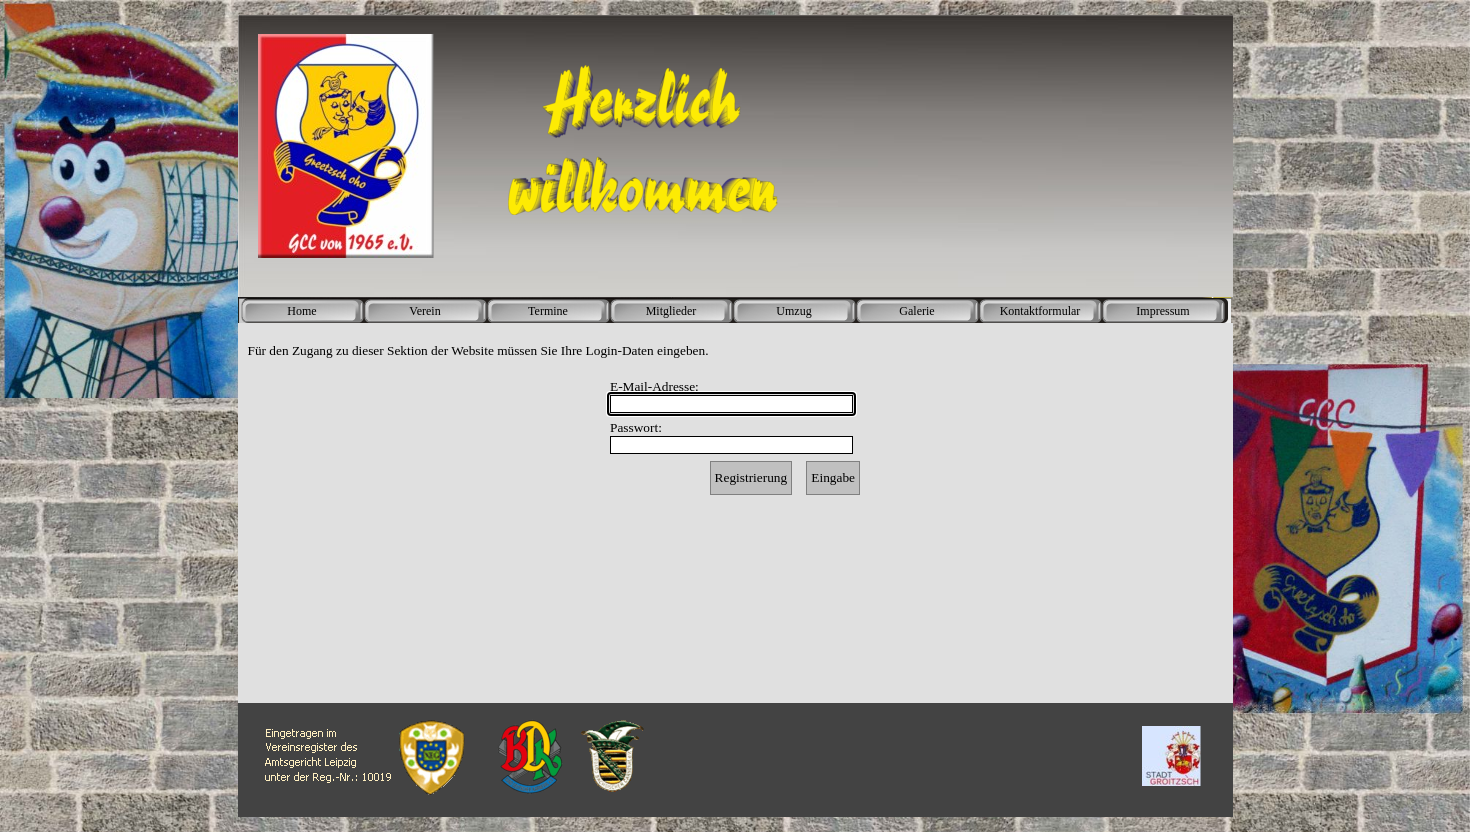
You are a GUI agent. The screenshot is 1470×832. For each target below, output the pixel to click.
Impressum (1162, 311)
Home (301, 311)
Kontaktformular (1040, 311)
